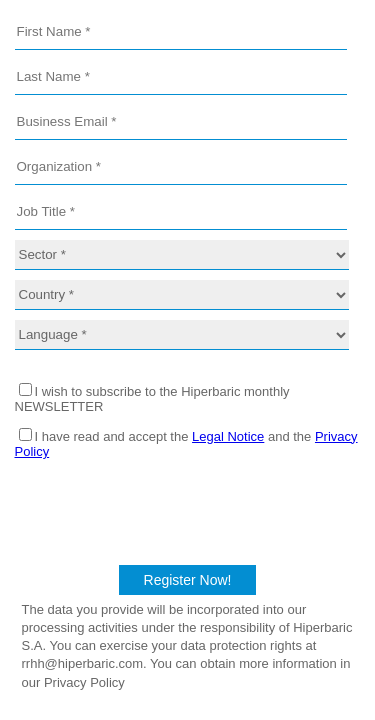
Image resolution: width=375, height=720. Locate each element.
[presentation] (188, 509)
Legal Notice (228, 436)
